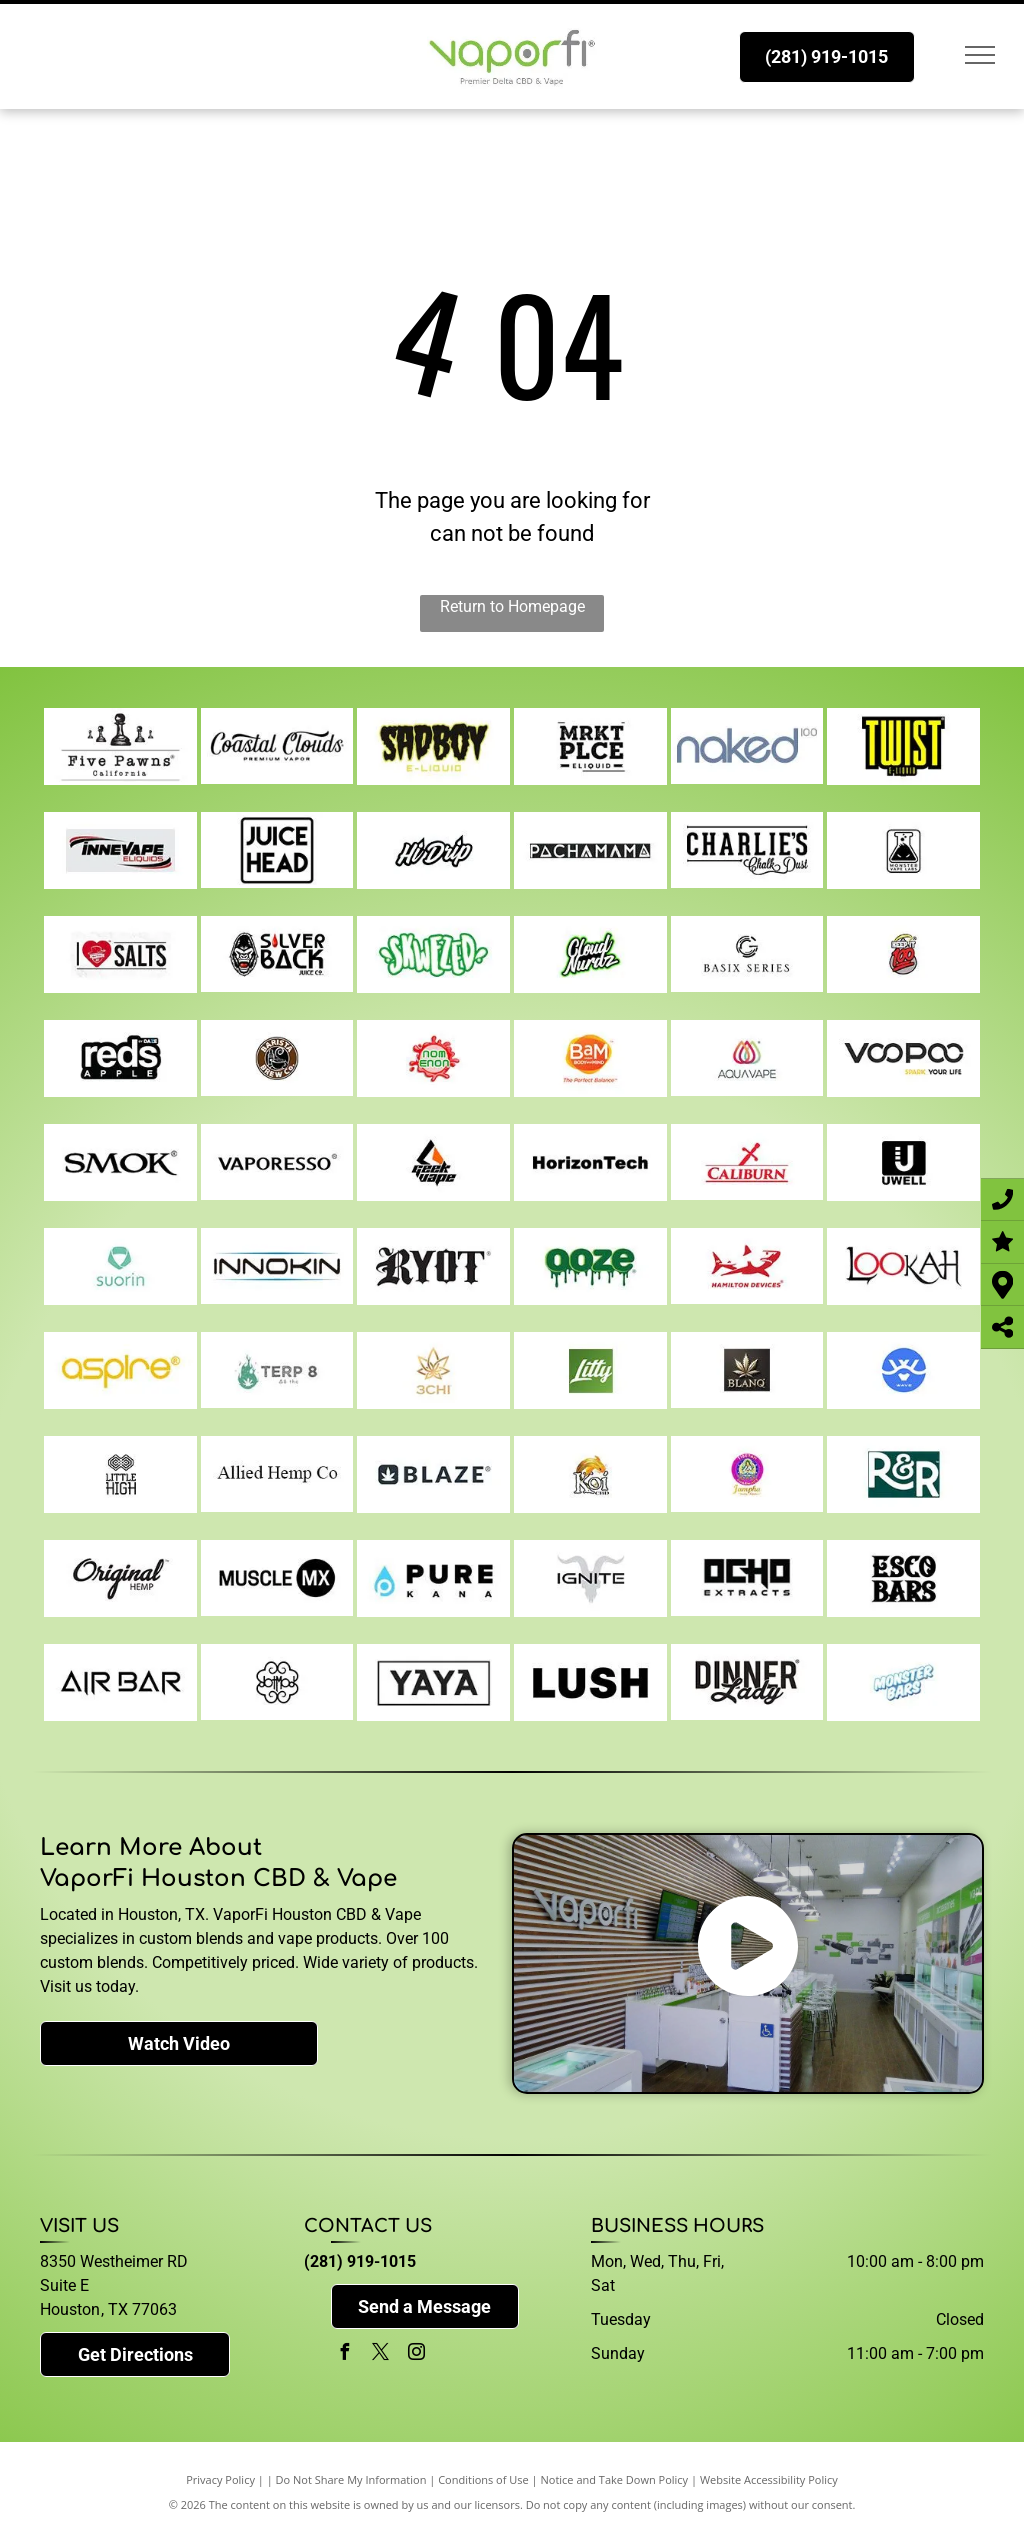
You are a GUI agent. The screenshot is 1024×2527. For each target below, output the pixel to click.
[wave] (903, 1370)
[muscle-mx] (277, 1578)
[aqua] (747, 1058)
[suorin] (120, 1266)
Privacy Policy (220, 2479)
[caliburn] (747, 1162)
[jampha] (747, 1474)
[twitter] (380, 2354)
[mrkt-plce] (590, 746)
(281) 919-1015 (360, 2261)
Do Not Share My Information (351, 2479)
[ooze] (590, 1266)
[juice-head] (277, 850)
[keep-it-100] (903, 954)
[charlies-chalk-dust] (747, 850)
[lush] (590, 1682)
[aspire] (120, 1370)
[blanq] (747, 1370)
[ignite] (590, 1578)
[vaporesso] (277, 1162)
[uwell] (903, 1162)
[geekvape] (433, 1162)
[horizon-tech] (590, 1162)
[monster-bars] (903, 1682)
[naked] (747, 746)
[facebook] (344, 2354)
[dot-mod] (277, 1682)
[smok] (120, 1162)
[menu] (980, 55)
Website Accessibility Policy (769, 2479)
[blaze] (433, 1474)
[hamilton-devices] (747, 1266)
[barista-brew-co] (277, 1058)
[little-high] (120, 1474)
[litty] (590, 1370)
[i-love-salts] (120, 954)
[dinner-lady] (747, 1682)
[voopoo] (903, 1058)
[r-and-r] (903, 1474)
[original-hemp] (120, 1578)
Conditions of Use (483, 2479)
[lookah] (903, 1266)
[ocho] (747, 1578)
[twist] (903, 746)
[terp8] (277, 1370)
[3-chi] (433, 1370)
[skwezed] (433, 954)
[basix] (747, 954)
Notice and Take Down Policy (615, 2479)
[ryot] (433, 1266)
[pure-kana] (433, 1578)
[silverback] (277, 954)
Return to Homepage (512, 606)
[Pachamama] (590, 850)
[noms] (433, 1058)
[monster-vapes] (903, 850)
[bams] (590, 1058)
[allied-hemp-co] (277, 1474)
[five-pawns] (120, 746)
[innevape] (120, 850)
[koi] (590, 1474)
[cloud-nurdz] (590, 954)
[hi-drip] (433, 850)
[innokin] (277, 1266)
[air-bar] (120, 1682)
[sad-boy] (433, 746)
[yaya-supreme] (433, 1682)
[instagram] (416, 2354)
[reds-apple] (120, 1058)
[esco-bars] (903, 1578)
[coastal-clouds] (277, 746)
